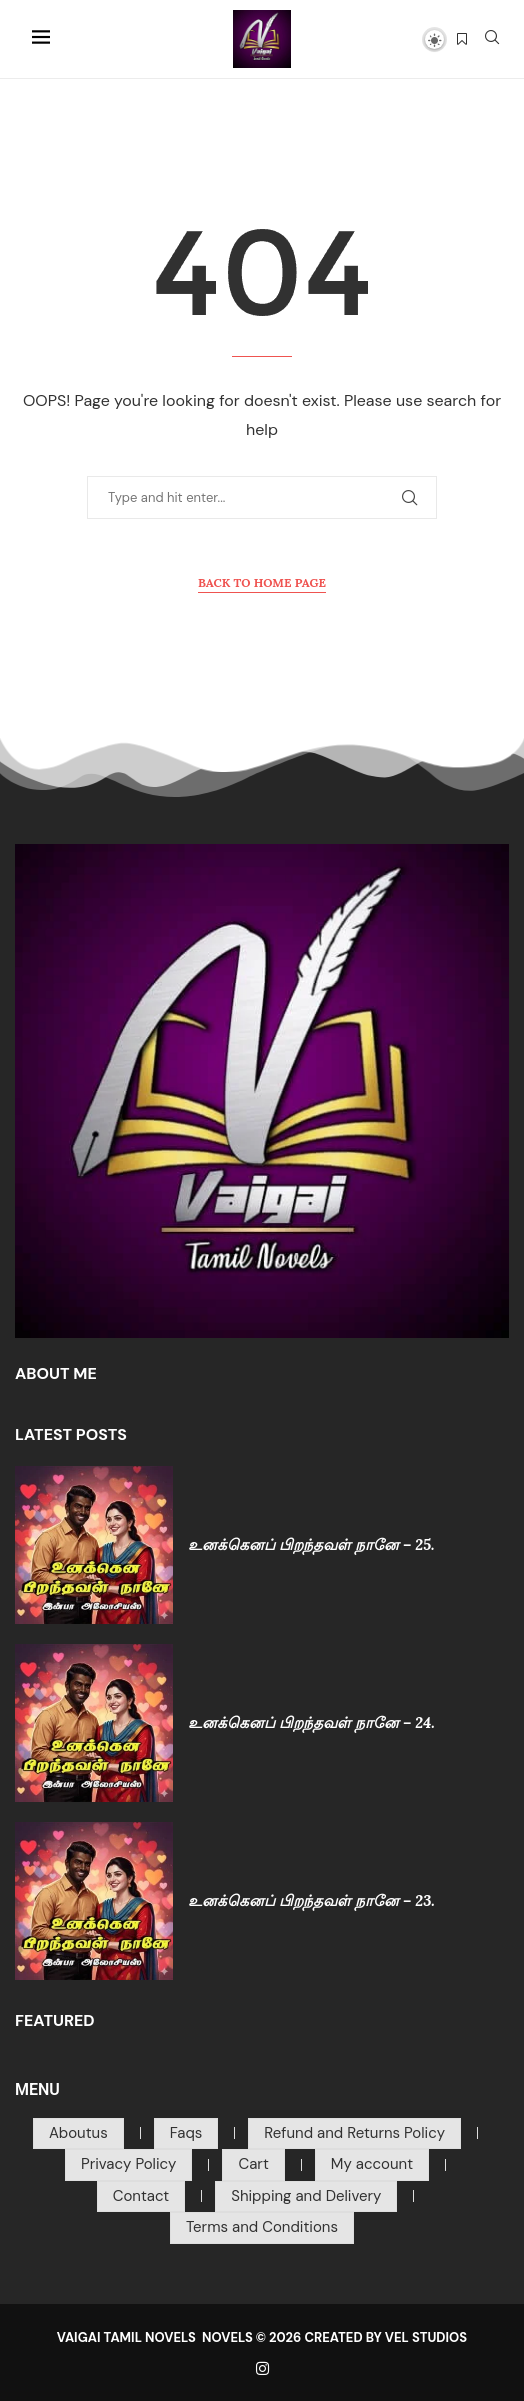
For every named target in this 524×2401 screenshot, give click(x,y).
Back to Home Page (262, 582)
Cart (253, 2164)
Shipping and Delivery (306, 2196)
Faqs (186, 2133)
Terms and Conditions (262, 2227)
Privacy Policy (128, 2164)
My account (372, 2164)
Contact (141, 2196)
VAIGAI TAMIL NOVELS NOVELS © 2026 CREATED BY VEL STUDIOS (262, 2337)
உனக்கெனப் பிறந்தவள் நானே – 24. (311, 1722)
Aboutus (78, 2133)
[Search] (492, 39)
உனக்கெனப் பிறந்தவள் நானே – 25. (311, 1544)
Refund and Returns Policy (354, 2133)
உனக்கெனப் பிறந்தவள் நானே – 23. (311, 1900)
